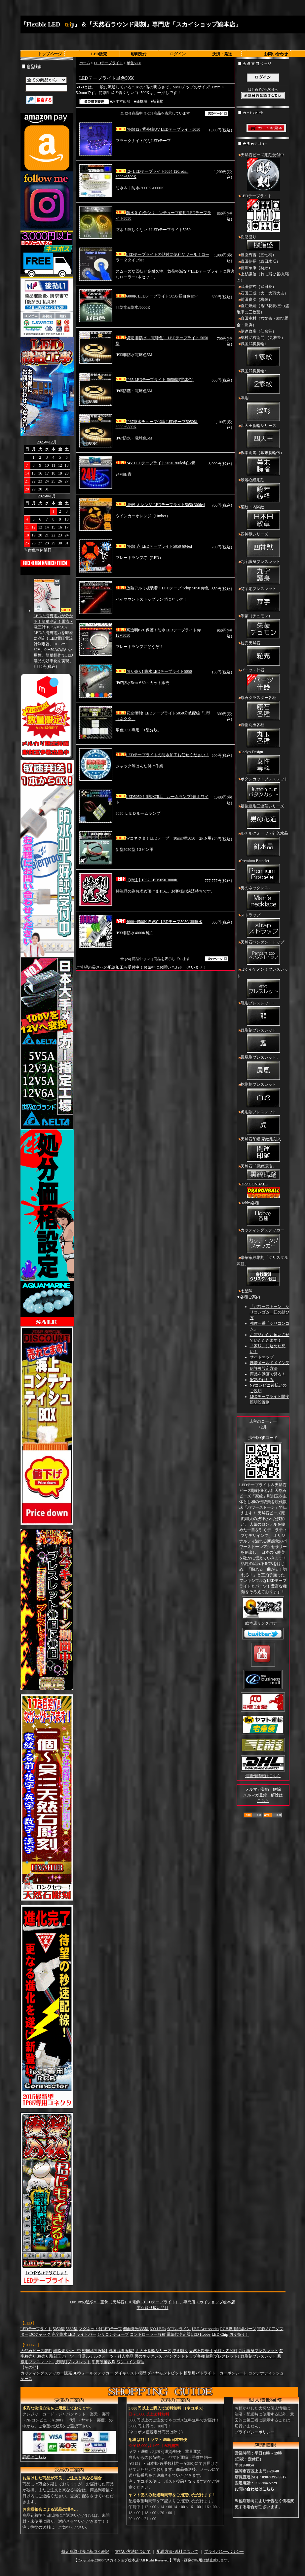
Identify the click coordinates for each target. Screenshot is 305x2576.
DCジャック (40, 2334)
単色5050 (134, 63)
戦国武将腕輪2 (263, 382)
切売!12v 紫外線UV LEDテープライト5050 (158, 129)
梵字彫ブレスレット (263, 599)
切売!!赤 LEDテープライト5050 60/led (154, 546)
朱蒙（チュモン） (263, 627)
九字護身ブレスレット (263, 572)
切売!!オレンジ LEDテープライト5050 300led (160, 504)
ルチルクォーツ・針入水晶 (263, 844)
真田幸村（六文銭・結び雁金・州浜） (262, 321)
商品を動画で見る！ (268, 1374)
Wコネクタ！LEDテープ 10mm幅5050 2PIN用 (164, 838)
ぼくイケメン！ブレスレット (263, 983)
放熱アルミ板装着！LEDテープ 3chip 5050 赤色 (162, 588)
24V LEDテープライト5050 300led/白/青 (155, 463)
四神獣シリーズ (263, 545)
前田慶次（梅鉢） (256, 299)
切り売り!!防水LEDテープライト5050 (154, 671)
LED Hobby (201, 2334)
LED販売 (99, 54)
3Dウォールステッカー (93, 2373)
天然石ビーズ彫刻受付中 (263, 173)
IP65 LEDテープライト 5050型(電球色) (155, 379)
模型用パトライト (199, 2373)
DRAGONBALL (263, 1191)
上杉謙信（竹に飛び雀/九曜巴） (263, 277)
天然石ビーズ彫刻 (36, 2350)
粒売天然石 (263, 654)
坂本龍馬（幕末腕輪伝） (263, 463)
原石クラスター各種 (263, 708)
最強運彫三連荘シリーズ (263, 817)
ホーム (84, 63)
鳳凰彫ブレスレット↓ (263, 1068)
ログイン (178, 54)
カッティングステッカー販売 (46, 2373)
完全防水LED (63, 2334)
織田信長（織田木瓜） (260, 261)
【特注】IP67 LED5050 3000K (147, 880)
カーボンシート (233, 2373)
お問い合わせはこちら (254, 2489)
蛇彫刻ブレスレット (263, 1095)
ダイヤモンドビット (165, 2373)
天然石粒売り (201, 2350)
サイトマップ (262, 1357)
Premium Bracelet (263, 871)
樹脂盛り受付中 (67, 2350)
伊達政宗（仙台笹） (258, 331)
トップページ (50, 54)
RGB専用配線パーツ (238, 2328)
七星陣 (246, 1291)
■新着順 (157, 101)
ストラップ (263, 926)
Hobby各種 (263, 1214)
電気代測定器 (178, 2334)
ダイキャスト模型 (130, 2373)
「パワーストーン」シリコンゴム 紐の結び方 (269, 1312)
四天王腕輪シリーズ (263, 436)
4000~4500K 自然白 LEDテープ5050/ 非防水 (159, 921)
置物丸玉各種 (263, 735)
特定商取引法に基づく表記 (85, 2551)
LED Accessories (205, 2328)
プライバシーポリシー (254, 2432)
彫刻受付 (139, 54)
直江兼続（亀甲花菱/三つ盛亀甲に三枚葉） (263, 308)
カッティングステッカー (263, 1241)
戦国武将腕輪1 (263, 355)
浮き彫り (180, 2350)
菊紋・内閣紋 (263, 518)
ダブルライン (179, 2328)
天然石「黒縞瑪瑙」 (263, 1172)
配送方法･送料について (177, 2551)
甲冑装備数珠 (104, 2362)
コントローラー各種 (148, 2334)
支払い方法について (133, 2551)
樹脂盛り (263, 243)
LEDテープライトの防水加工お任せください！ (162, 755)
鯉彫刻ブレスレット (263, 1041)
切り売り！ (239, 2334)
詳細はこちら (34, 2457)
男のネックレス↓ (263, 899)
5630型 (72, 2328)
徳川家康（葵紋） (256, 267)
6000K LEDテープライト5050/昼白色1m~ (157, 296)
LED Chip (220, 2334)
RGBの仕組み (262, 1379)
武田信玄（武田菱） (258, 286)
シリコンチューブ (113, 2334)
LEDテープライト (108, 63)
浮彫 (263, 409)
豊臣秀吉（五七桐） (258, 255)
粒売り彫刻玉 (49, 2356)
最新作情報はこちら (263, 1775)
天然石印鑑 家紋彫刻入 (263, 1150)
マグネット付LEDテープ (100, 2328)
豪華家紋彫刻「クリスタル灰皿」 (263, 1271)
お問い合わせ (276, 54)
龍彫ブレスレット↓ (263, 1014)
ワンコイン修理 (130, 2362)
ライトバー (86, 2334)
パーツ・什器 (263, 681)
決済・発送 (222, 54)
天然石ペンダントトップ (263, 953)
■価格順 (140, 101)
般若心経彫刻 (263, 491)
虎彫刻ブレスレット (263, 1123)
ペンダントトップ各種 (185, 2356)
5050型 (59, 2328)
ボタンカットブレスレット (263, 790)
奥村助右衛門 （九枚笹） (263, 337)
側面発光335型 (136, 2328)
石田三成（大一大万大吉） (264, 293)
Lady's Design (263, 763)
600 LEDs (158, 2328)
